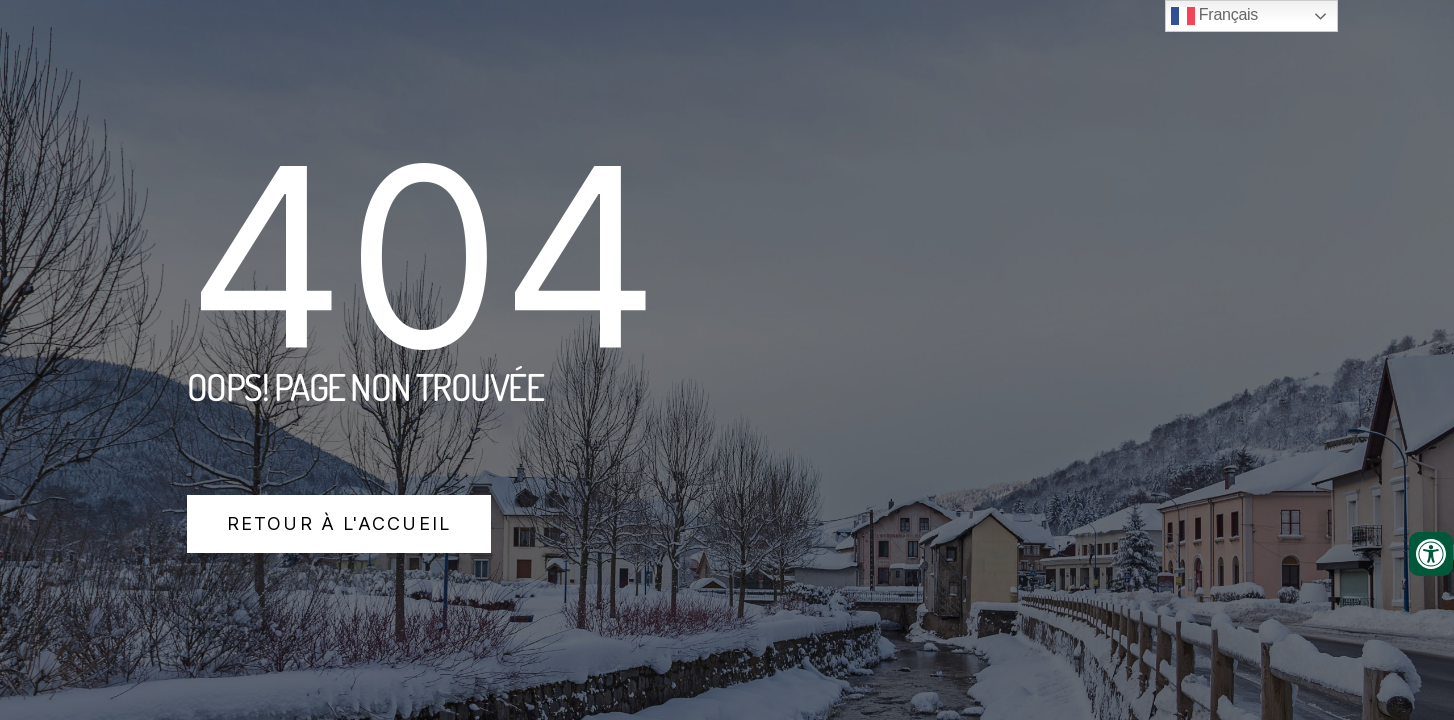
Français (1214, 16)
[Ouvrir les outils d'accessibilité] (1431, 554)
